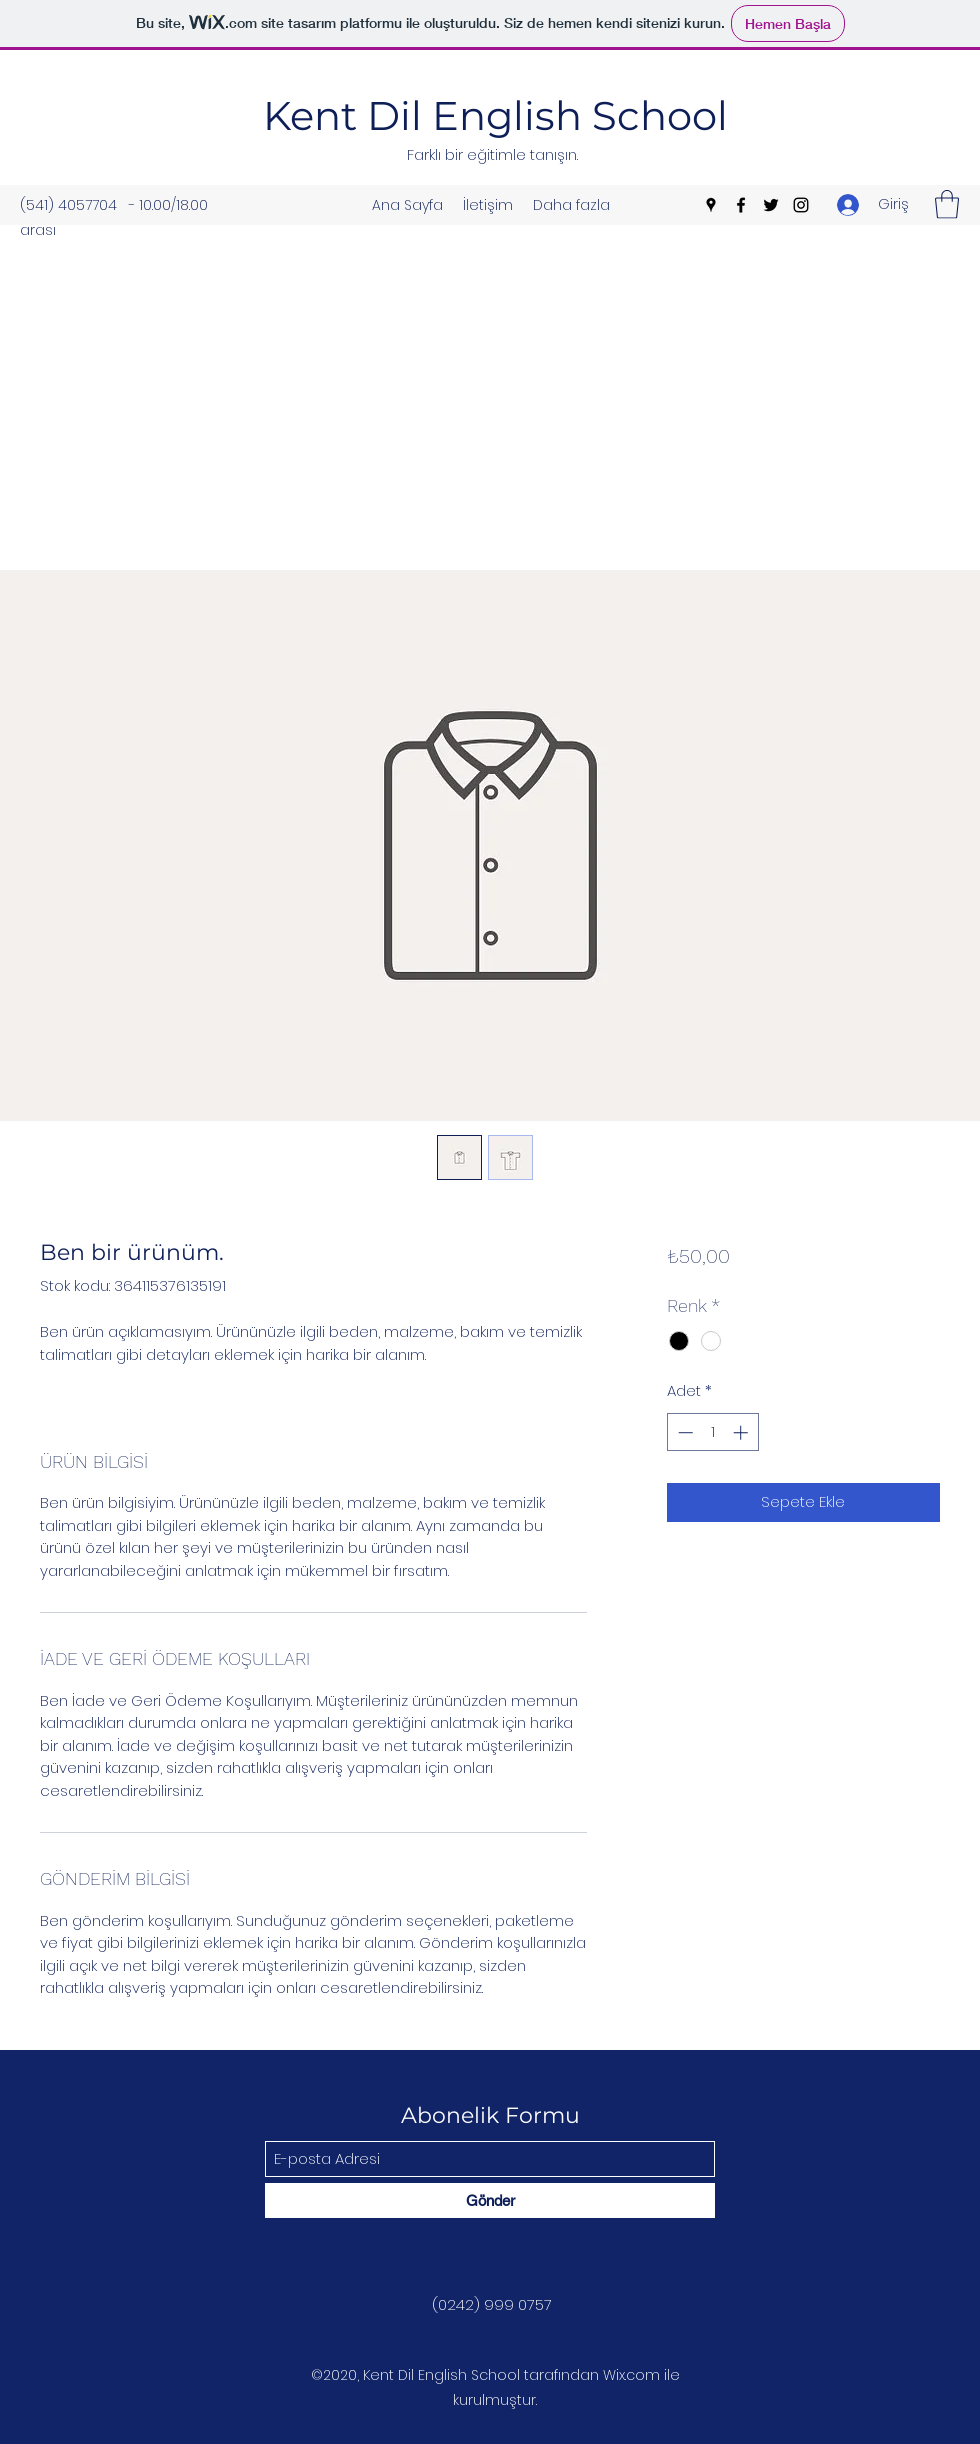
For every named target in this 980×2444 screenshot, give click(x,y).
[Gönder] (490, 2200)
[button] (947, 204)
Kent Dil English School (495, 115)
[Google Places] (711, 205)
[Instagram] (801, 205)
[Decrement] (683, 1432)
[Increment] (742, 1432)
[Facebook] (741, 205)
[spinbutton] (712, 1432)
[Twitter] (771, 205)
